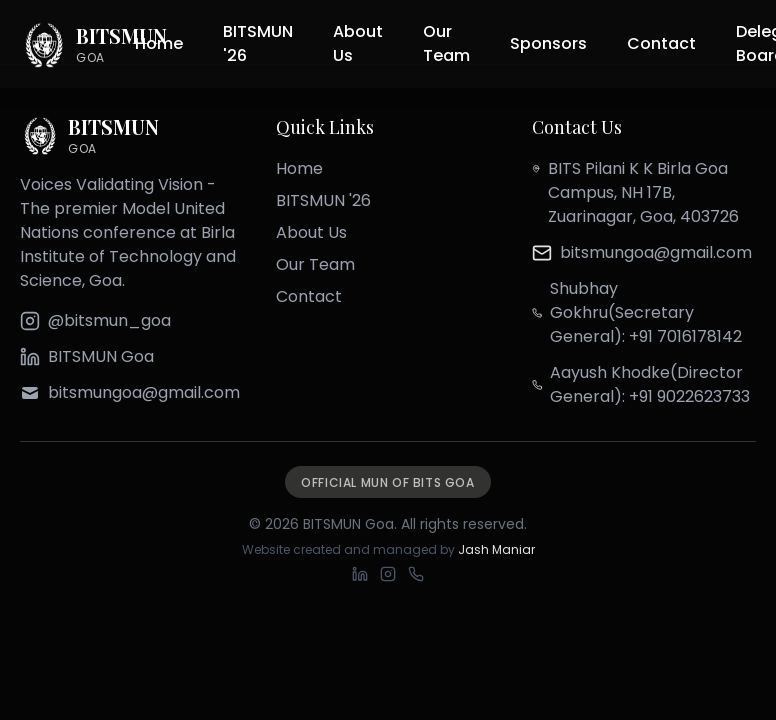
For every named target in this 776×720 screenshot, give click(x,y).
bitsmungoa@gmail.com (656, 252)
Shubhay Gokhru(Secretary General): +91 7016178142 (646, 312)
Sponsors (548, 43)
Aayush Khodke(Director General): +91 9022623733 (650, 384)
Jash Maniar (496, 549)
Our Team (446, 43)
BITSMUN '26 (258, 43)
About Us (358, 43)
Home (159, 43)
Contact (661, 43)
